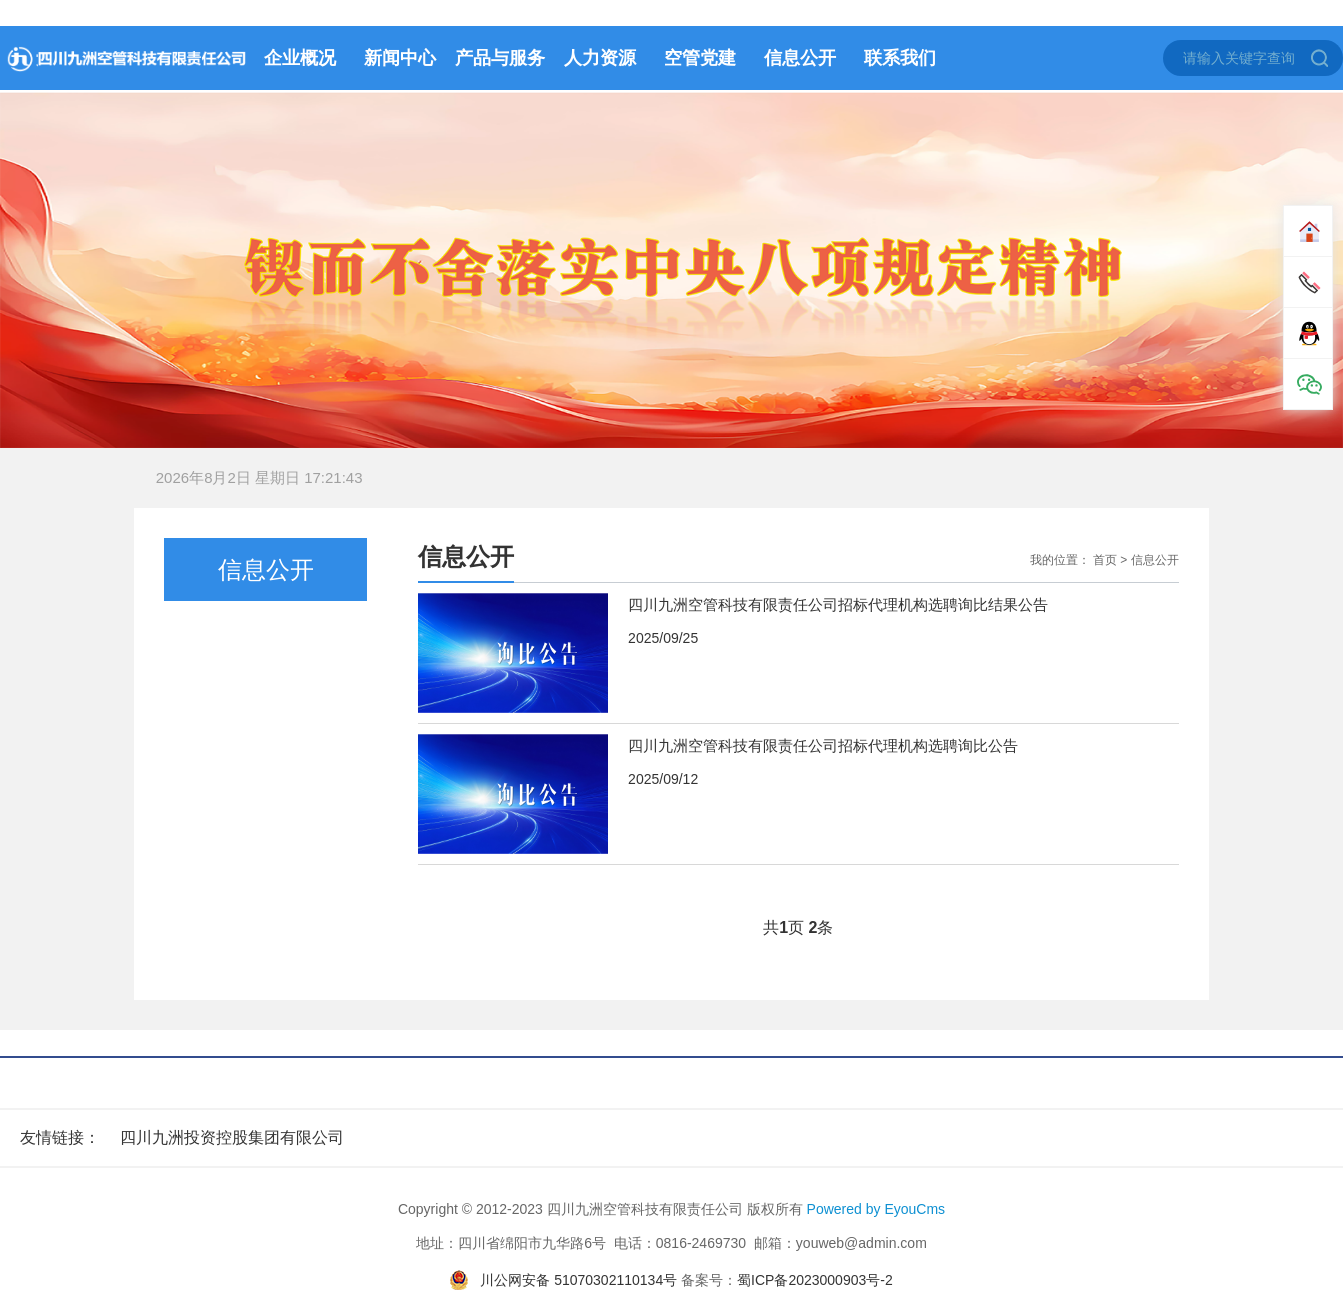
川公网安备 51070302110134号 (578, 1280)
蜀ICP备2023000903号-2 (815, 1280)
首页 (1105, 560)
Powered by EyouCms (874, 1209)
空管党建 (700, 58)
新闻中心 (400, 58)
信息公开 (800, 58)
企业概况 (300, 58)
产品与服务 (500, 58)
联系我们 (900, 58)
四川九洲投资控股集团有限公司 (232, 1137)
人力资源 (600, 58)
